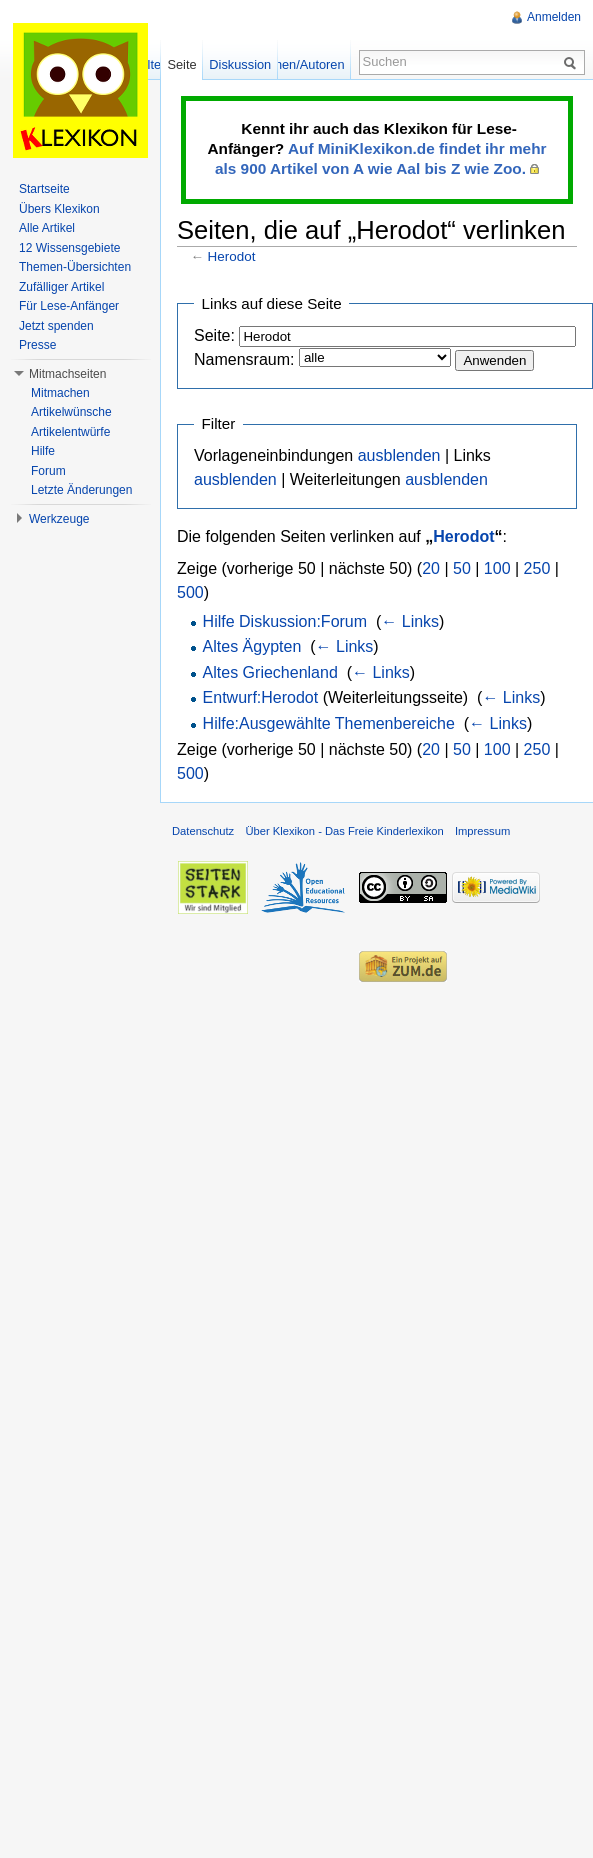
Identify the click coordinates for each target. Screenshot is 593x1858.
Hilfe (43, 451)
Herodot (232, 256)
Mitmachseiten (67, 374)
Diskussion (240, 64)
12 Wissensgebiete (69, 248)
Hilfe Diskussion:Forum (285, 621)
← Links (410, 621)
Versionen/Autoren (291, 64)
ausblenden (399, 455)
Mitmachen (60, 393)
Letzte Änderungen (81, 490)
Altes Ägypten (252, 646)
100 (497, 568)
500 (190, 592)
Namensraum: (244, 359)
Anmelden (554, 17)
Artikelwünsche (71, 412)
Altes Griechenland (270, 672)
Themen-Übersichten (75, 267)
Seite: (214, 335)
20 (431, 568)
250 (537, 568)
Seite (181, 64)
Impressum (482, 831)
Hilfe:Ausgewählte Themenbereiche (329, 723)
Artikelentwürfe (70, 432)
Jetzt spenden (56, 326)
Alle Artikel (47, 228)
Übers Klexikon (59, 209)
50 (462, 568)
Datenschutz (203, 831)
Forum (48, 471)
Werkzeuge (59, 519)
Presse (37, 345)
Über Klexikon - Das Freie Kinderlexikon (344, 831)
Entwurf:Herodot (261, 697)
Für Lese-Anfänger (69, 306)
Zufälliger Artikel (61, 287)
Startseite (44, 189)
